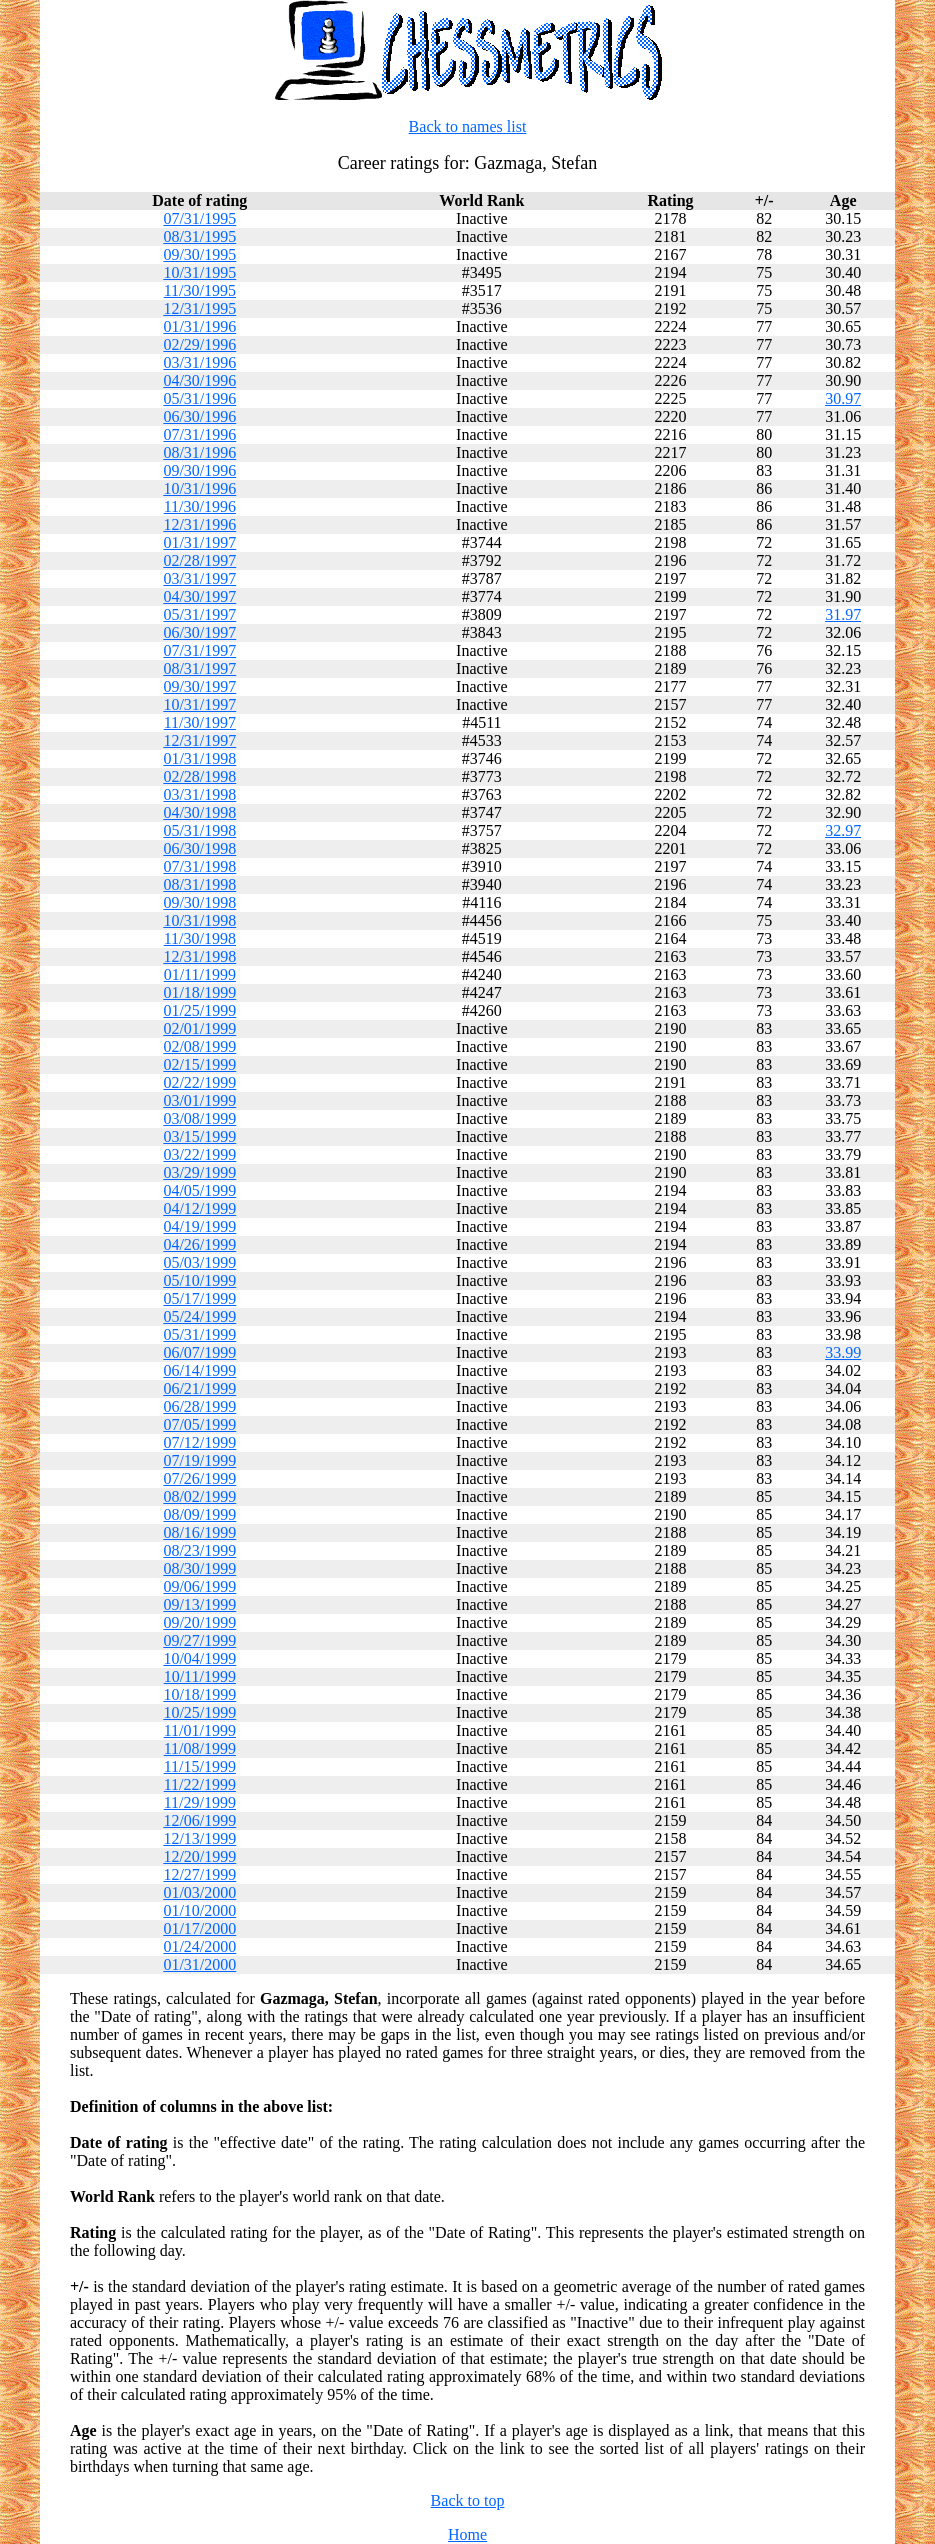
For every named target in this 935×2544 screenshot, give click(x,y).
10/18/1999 (199, 1694)
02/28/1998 (199, 776)
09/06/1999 (199, 1586)
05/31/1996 (199, 398)
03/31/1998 (199, 794)
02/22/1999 (199, 1082)
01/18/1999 (199, 992)
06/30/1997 (199, 632)
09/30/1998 (199, 902)
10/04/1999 (199, 1658)
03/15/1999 (199, 1136)
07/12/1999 (199, 1442)
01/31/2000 (199, 1964)
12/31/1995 (199, 308)
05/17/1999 (199, 1298)
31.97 (843, 614)
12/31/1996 (199, 524)
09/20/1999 (199, 1622)
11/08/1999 (200, 1748)
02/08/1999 (199, 1046)
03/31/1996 (199, 362)
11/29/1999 (200, 1802)
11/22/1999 (200, 1784)
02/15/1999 (199, 1064)
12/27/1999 (199, 1874)
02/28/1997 (199, 560)
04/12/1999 (199, 1208)
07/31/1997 (199, 650)
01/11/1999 (200, 974)
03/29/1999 (199, 1172)
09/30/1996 (199, 470)
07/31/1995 (199, 218)
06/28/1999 (199, 1406)
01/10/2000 (199, 1910)
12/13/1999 (199, 1838)
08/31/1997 (199, 668)
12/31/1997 (199, 740)
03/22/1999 (199, 1154)
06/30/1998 (199, 848)
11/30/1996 (200, 506)
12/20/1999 (199, 1856)
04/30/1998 (199, 812)
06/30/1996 (199, 416)
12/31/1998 (199, 956)
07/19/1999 (199, 1460)
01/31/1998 (199, 758)
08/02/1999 (199, 1496)
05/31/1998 (199, 830)
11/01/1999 (200, 1730)
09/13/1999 (199, 1604)
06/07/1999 (199, 1352)
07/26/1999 (199, 1478)
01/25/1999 (199, 1010)
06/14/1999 (199, 1370)
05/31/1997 (199, 614)
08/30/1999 (199, 1568)
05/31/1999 (199, 1334)
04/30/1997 (199, 596)
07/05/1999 (199, 1424)
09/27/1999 (199, 1640)
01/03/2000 (199, 1892)
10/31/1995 (199, 272)
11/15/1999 (200, 1766)
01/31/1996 (199, 326)
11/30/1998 (200, 938)
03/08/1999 (199, 1118)
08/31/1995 (199, 236)
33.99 (843, 1352)
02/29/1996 (199, 344)
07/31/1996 (199, 434)
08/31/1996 (199, 452)
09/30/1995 (199, 254)
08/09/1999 (199, 1514)
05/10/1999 (199, 1280)
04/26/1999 (199, 1244)
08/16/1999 (199, 1532)
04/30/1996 (199, 380)
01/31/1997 (199, 542)
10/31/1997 (199, 704)
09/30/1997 (199, 686)
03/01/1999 (199, 1100)
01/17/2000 (199, 1928)
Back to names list (468, 126)
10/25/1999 (199, 1712)
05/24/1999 (199, 1316)
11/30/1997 (200, 722)
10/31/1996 (199, 488)
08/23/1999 (199, 1550)
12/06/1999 (199, 1820)
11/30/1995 (200, 290)
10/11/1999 (200, 1676)
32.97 (843, 830)
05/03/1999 (199, 1262)
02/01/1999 (199, 1028)
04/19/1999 (199, 1226)
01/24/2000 (199, 1946)
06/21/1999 (199, 1388)
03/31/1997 (199, 578)
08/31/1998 (199, 884)
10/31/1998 (199, 920)
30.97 (843, 398)
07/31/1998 (199, 866)
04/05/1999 (199, 1190)
